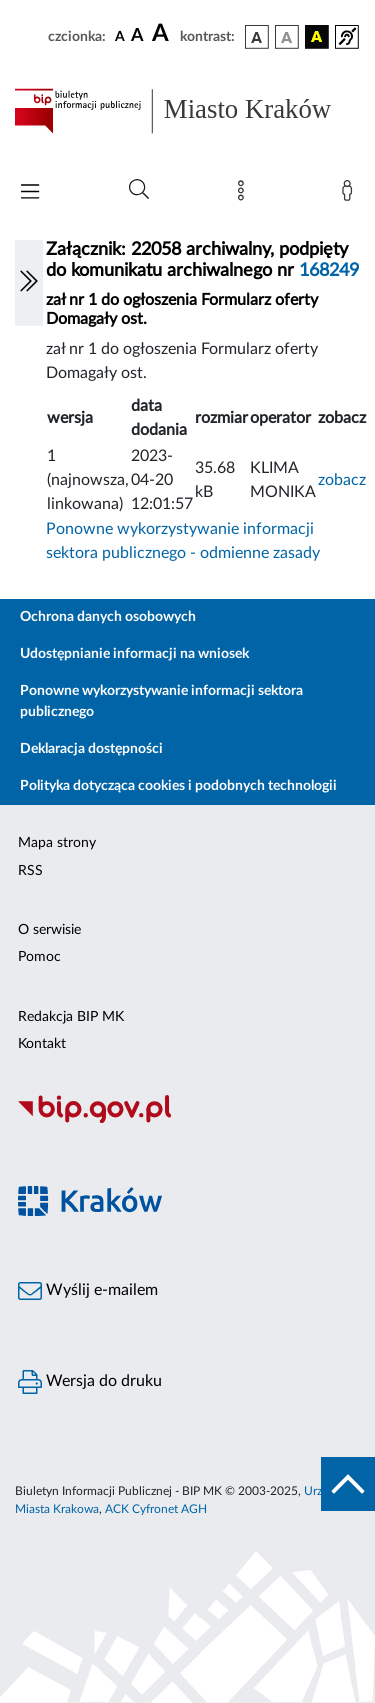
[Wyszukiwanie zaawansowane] (139, 190)
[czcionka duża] (163, 34)
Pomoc (39, 957)
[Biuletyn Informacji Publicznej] (187, 1120)
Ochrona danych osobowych (108, 617)
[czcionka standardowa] (120, 36)
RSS (30, 871)
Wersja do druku (90, 1382)
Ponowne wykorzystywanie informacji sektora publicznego (161, 701)
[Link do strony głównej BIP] (187, 111)
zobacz (342, 480)
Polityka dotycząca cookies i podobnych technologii (178, 786)
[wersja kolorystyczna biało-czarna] (287, 37)
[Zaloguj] (351, 195)
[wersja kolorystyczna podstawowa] (257, 37)
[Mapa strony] (245, 195)
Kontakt (42, 1044)
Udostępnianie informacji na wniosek (134, 654)
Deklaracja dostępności (91, 749)
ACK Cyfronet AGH (156, 1509)
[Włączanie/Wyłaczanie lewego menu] (29, 283)
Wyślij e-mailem (88, 1291)
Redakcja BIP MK (71, 1017)
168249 (329, 271)
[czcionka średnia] (137, 36)
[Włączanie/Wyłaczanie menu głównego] (30, 193)
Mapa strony (57, 843)
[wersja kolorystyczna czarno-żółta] (317, 37)
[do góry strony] (348, 1484)
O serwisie (49, 930)
